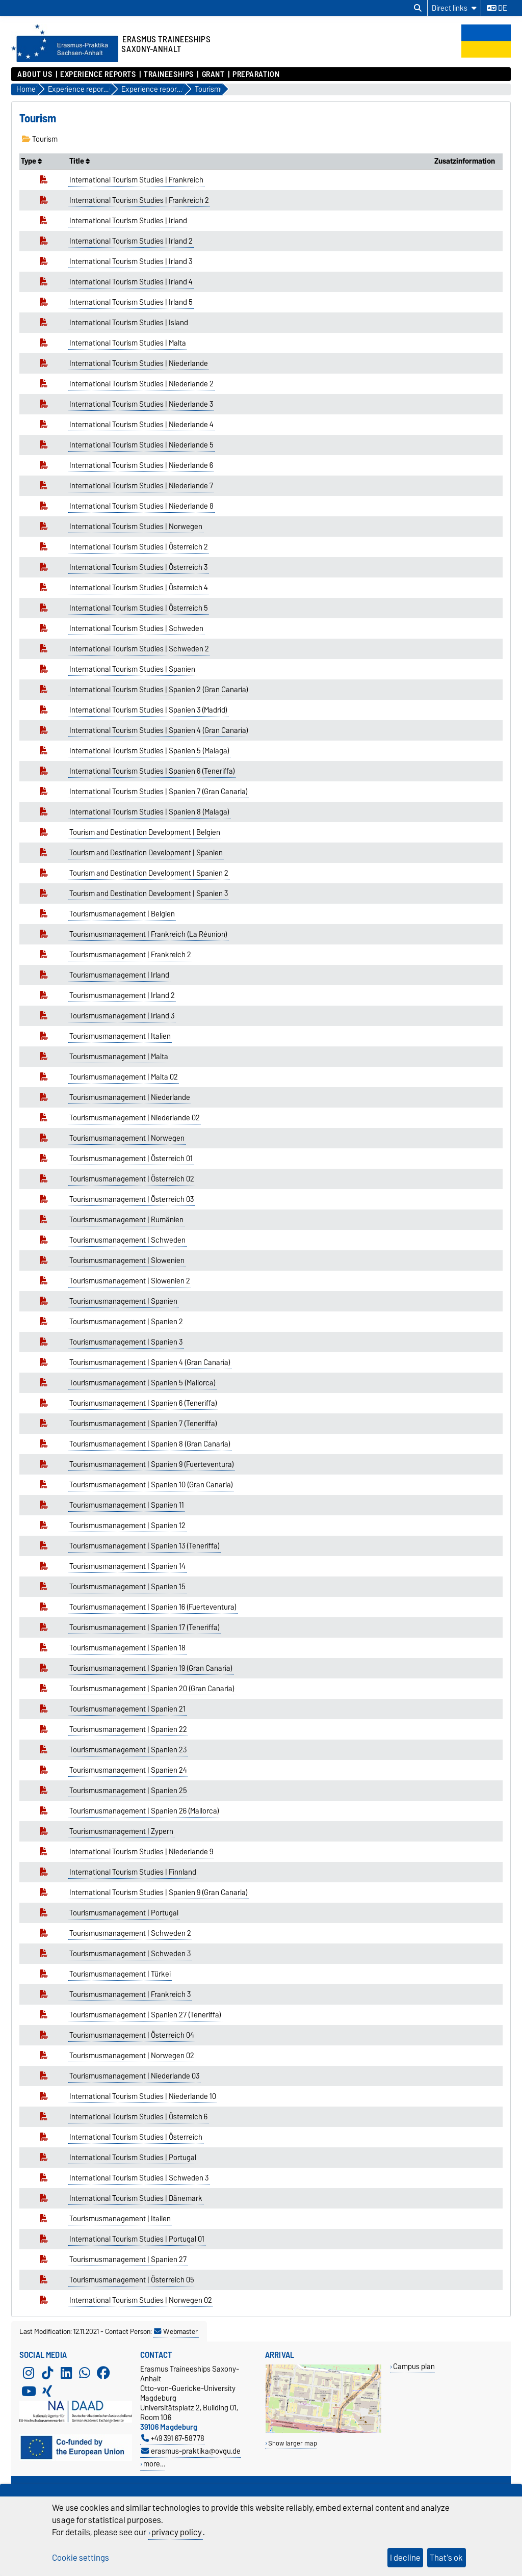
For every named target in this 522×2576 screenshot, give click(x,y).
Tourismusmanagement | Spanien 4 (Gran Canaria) (149, 1362)
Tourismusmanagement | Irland (119, 975)
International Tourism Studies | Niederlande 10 (142, 2096)
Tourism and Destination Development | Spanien (146, 853)
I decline (405, 2558)
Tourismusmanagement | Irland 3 (121, 1016)
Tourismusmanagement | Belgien (122, 914)
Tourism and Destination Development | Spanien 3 (148, 893)
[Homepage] (64, 60)
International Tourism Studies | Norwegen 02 (140, 2300)
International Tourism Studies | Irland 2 (131, 241)
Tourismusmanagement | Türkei (120, 1974)
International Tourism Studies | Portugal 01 (136, 2239)
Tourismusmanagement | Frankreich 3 (130, 1994)
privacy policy (176, 2532)
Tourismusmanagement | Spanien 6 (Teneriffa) (143, 1403)
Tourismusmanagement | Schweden (127, 1240)
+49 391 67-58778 (172, 2438)
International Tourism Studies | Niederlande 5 (141, 445)
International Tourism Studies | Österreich (135, 2137)
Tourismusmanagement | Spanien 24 (128, 1770)
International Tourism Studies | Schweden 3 (138, 2178)
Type (31, 161)
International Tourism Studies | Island (128, 323)
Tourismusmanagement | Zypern (121, 1831)
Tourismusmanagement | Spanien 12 (127, 1525)
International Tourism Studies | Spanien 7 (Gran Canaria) (158, 791)
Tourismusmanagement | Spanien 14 (127, 1566)
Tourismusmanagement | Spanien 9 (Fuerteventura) (151, 1464)
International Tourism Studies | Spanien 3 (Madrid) (148, 710)
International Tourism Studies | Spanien (132, 669)
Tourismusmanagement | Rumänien (126, 1220)
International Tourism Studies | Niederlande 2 (141, 384)
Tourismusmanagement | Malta (118, 1056)
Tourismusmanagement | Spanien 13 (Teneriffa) (144, 1546)
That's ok (446, 2558)
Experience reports (98, 74)
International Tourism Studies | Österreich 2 (138, 547)
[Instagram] (28, 2373)
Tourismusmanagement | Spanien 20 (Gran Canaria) (151, 1689)
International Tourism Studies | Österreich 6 (138, 2117)
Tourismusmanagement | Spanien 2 (126, 1322)
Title (79, 161)
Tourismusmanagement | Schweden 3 (130, 1954)
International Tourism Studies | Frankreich (136, 180)
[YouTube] (28, 2391)
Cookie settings (80, 2558)
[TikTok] (47, 2373)
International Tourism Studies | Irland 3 (130, 261)
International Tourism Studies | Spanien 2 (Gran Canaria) (158, 690)
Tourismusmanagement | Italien (120, 1036)
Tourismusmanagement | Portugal (123, 1913)
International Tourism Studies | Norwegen (135, 526)
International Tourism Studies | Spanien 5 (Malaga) (149, 751)
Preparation (255, 74)
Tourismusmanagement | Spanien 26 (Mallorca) (144, 1811)
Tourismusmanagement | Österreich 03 (131, 1199)
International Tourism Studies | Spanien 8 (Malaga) (149, 812)
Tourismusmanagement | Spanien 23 (128, 1750)
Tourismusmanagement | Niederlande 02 (134, 1118)
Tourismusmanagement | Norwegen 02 (131, 2055)
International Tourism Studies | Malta (127, 343)
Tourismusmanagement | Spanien (123, 1301)
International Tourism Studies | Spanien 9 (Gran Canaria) (158, 1892)
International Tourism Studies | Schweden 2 (139, 649)
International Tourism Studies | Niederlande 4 (141, 424)
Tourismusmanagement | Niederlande (129, 1097)
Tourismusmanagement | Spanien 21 (127, 1709)
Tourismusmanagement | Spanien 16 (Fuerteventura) (153, 1607)
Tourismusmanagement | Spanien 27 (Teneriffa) (145, 2015)
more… (154, 2463)
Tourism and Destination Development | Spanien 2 (148, 873)
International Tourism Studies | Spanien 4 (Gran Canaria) (158, 730)
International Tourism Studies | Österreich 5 (138, 608)
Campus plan (414, 2366)
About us (34, 74)
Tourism (40, 139)
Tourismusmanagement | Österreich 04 (131, 2035)
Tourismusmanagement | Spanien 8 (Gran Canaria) (149, 1444)
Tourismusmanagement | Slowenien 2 (129, 1281)
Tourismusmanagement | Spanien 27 (128, 2259)
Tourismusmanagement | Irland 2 (122, 995)
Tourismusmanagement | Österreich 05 (131, 2280)
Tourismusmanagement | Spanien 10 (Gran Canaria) (151, 1485)
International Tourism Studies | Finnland (132, 1872)
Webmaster (176, 2331)
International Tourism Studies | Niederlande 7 (141, 486)
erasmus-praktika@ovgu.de (191, 2450)
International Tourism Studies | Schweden (136, 628)
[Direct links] (454, 8)
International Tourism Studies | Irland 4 (131, 282)
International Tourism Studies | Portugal (132, 2157)
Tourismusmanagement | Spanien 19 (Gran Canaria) (150, 1668)
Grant (213, 74)
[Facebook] (103, 2373)
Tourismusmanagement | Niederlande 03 (134, 2076)
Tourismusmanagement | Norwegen (127, 1138)
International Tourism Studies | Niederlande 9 (141, 1852)
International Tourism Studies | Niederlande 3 (141, 404)
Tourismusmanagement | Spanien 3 (125, 1342)
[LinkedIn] (66, 2373)
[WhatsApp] (84, 2373)
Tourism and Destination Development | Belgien (144, 832)
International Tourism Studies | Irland (128, 221)
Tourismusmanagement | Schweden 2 (130, 1933)
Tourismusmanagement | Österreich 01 (131, 1158)
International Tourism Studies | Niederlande (138, 363)
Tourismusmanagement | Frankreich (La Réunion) (148, 934)
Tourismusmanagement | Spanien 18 (127, 1648)
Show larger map (292, 2443)
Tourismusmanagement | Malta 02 (123, 1077)
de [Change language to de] (497, 8)
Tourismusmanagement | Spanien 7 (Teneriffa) (143, 1423)
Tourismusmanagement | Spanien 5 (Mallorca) (142, 1383)
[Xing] (47, 2391)
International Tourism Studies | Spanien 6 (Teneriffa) (152, 771)
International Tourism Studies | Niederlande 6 (141, 465)
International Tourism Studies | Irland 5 (131, 302)
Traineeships (169, 74)
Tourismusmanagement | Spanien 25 (128, 1790)
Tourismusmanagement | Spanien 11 (126, 1505)
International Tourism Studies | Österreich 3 (138, 567)
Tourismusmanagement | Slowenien (127, 1260)
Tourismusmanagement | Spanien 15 (127, 1587)
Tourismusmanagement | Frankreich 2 (130, 955)
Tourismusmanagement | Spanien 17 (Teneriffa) (144, 1627)
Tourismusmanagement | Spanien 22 (128, 1729)
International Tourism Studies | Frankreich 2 (139, 200)
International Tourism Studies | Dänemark (135, 2198)
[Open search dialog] (418, 8)
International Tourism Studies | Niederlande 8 (141, 506)
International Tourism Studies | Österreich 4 (138, 588)
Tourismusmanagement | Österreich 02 (131, 1179)
